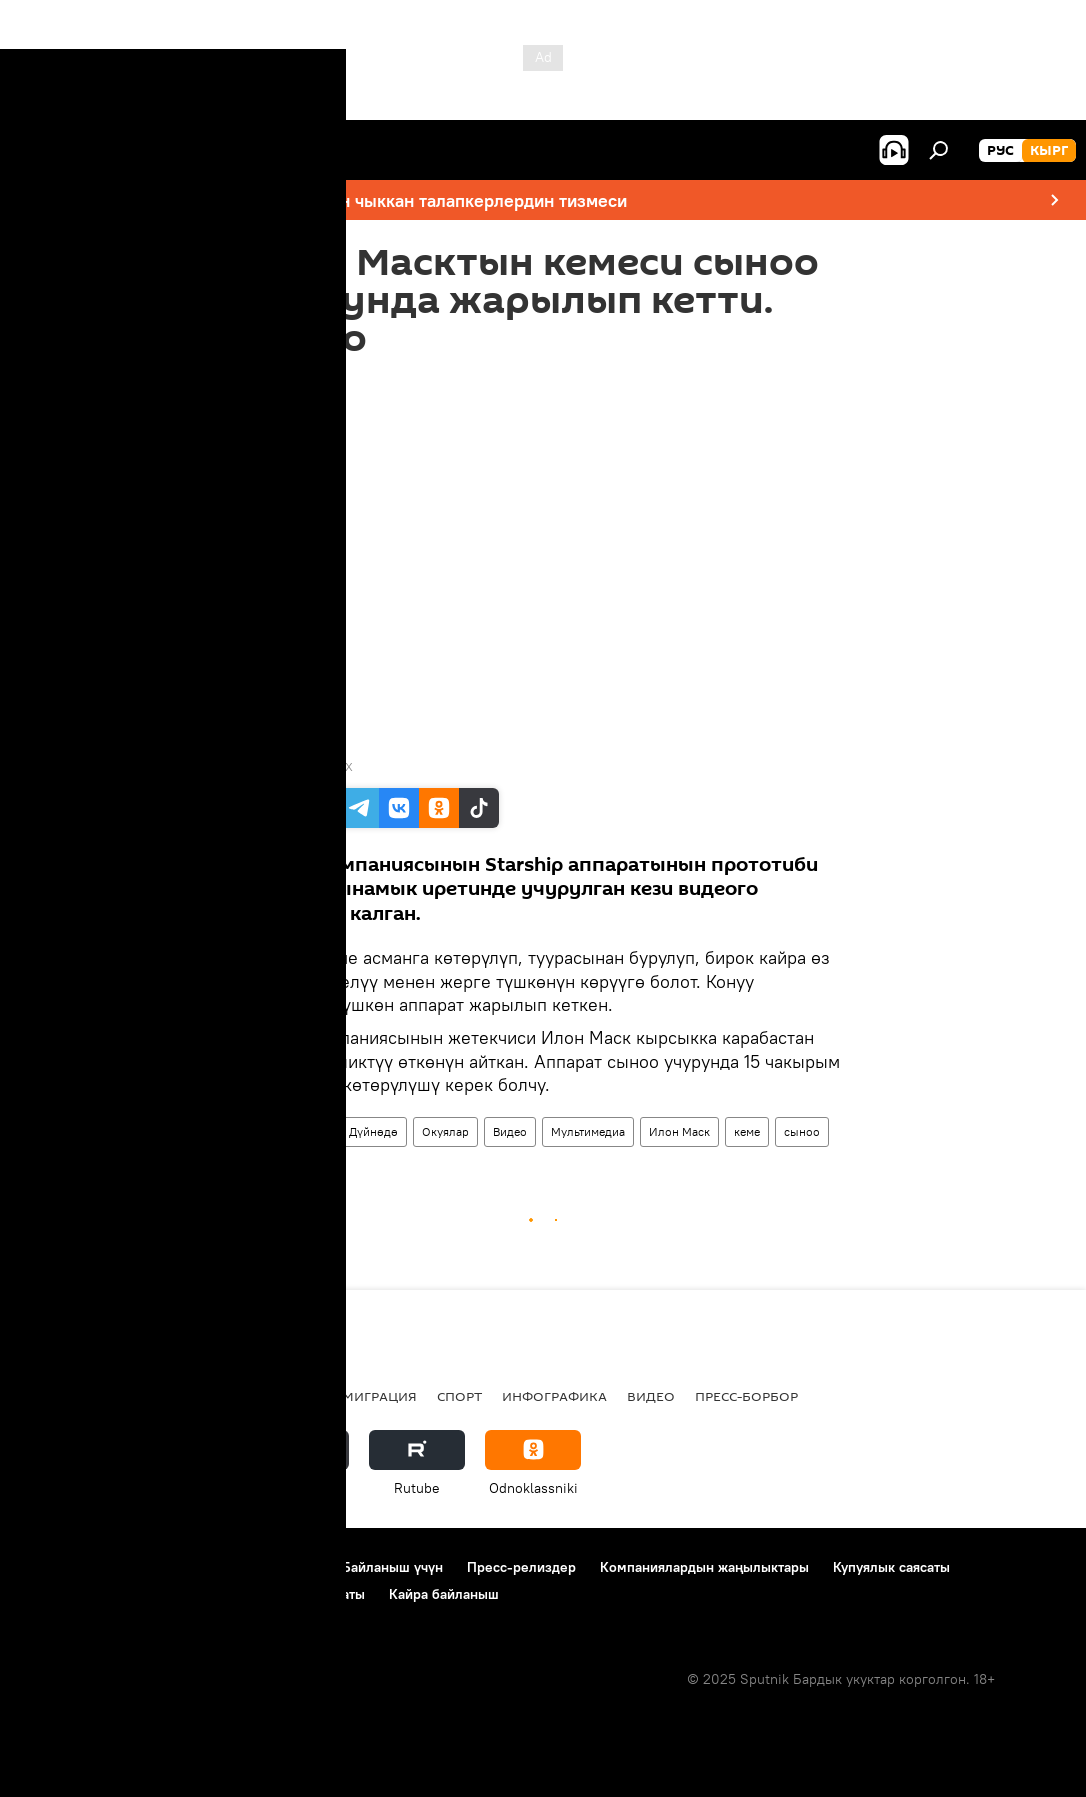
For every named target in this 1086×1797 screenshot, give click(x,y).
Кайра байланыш (444, 1594)
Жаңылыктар (288, 1131)
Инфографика (554, 1396)
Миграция (379, 1396)
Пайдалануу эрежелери (241, 1567)
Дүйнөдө (373, 1131)
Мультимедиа (588, 1131)
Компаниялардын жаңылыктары (704, 1567)
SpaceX (333, 766)
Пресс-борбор (746, 1396)
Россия (295, 1396)
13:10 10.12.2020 (295, 383)
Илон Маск (679, 1131)
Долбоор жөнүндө (80, 1567)
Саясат (155, 1396)
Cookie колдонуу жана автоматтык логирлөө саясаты (193, 1594)
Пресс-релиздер (521, 1567)
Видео (510, 1131)
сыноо (802, 1131)
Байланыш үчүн (392, 1567)
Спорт (459, 1396)
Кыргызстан (65, 1396)
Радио (224, 1396)
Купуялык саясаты (891, 1567)
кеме (747, 1131)
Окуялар (445, 1131)
